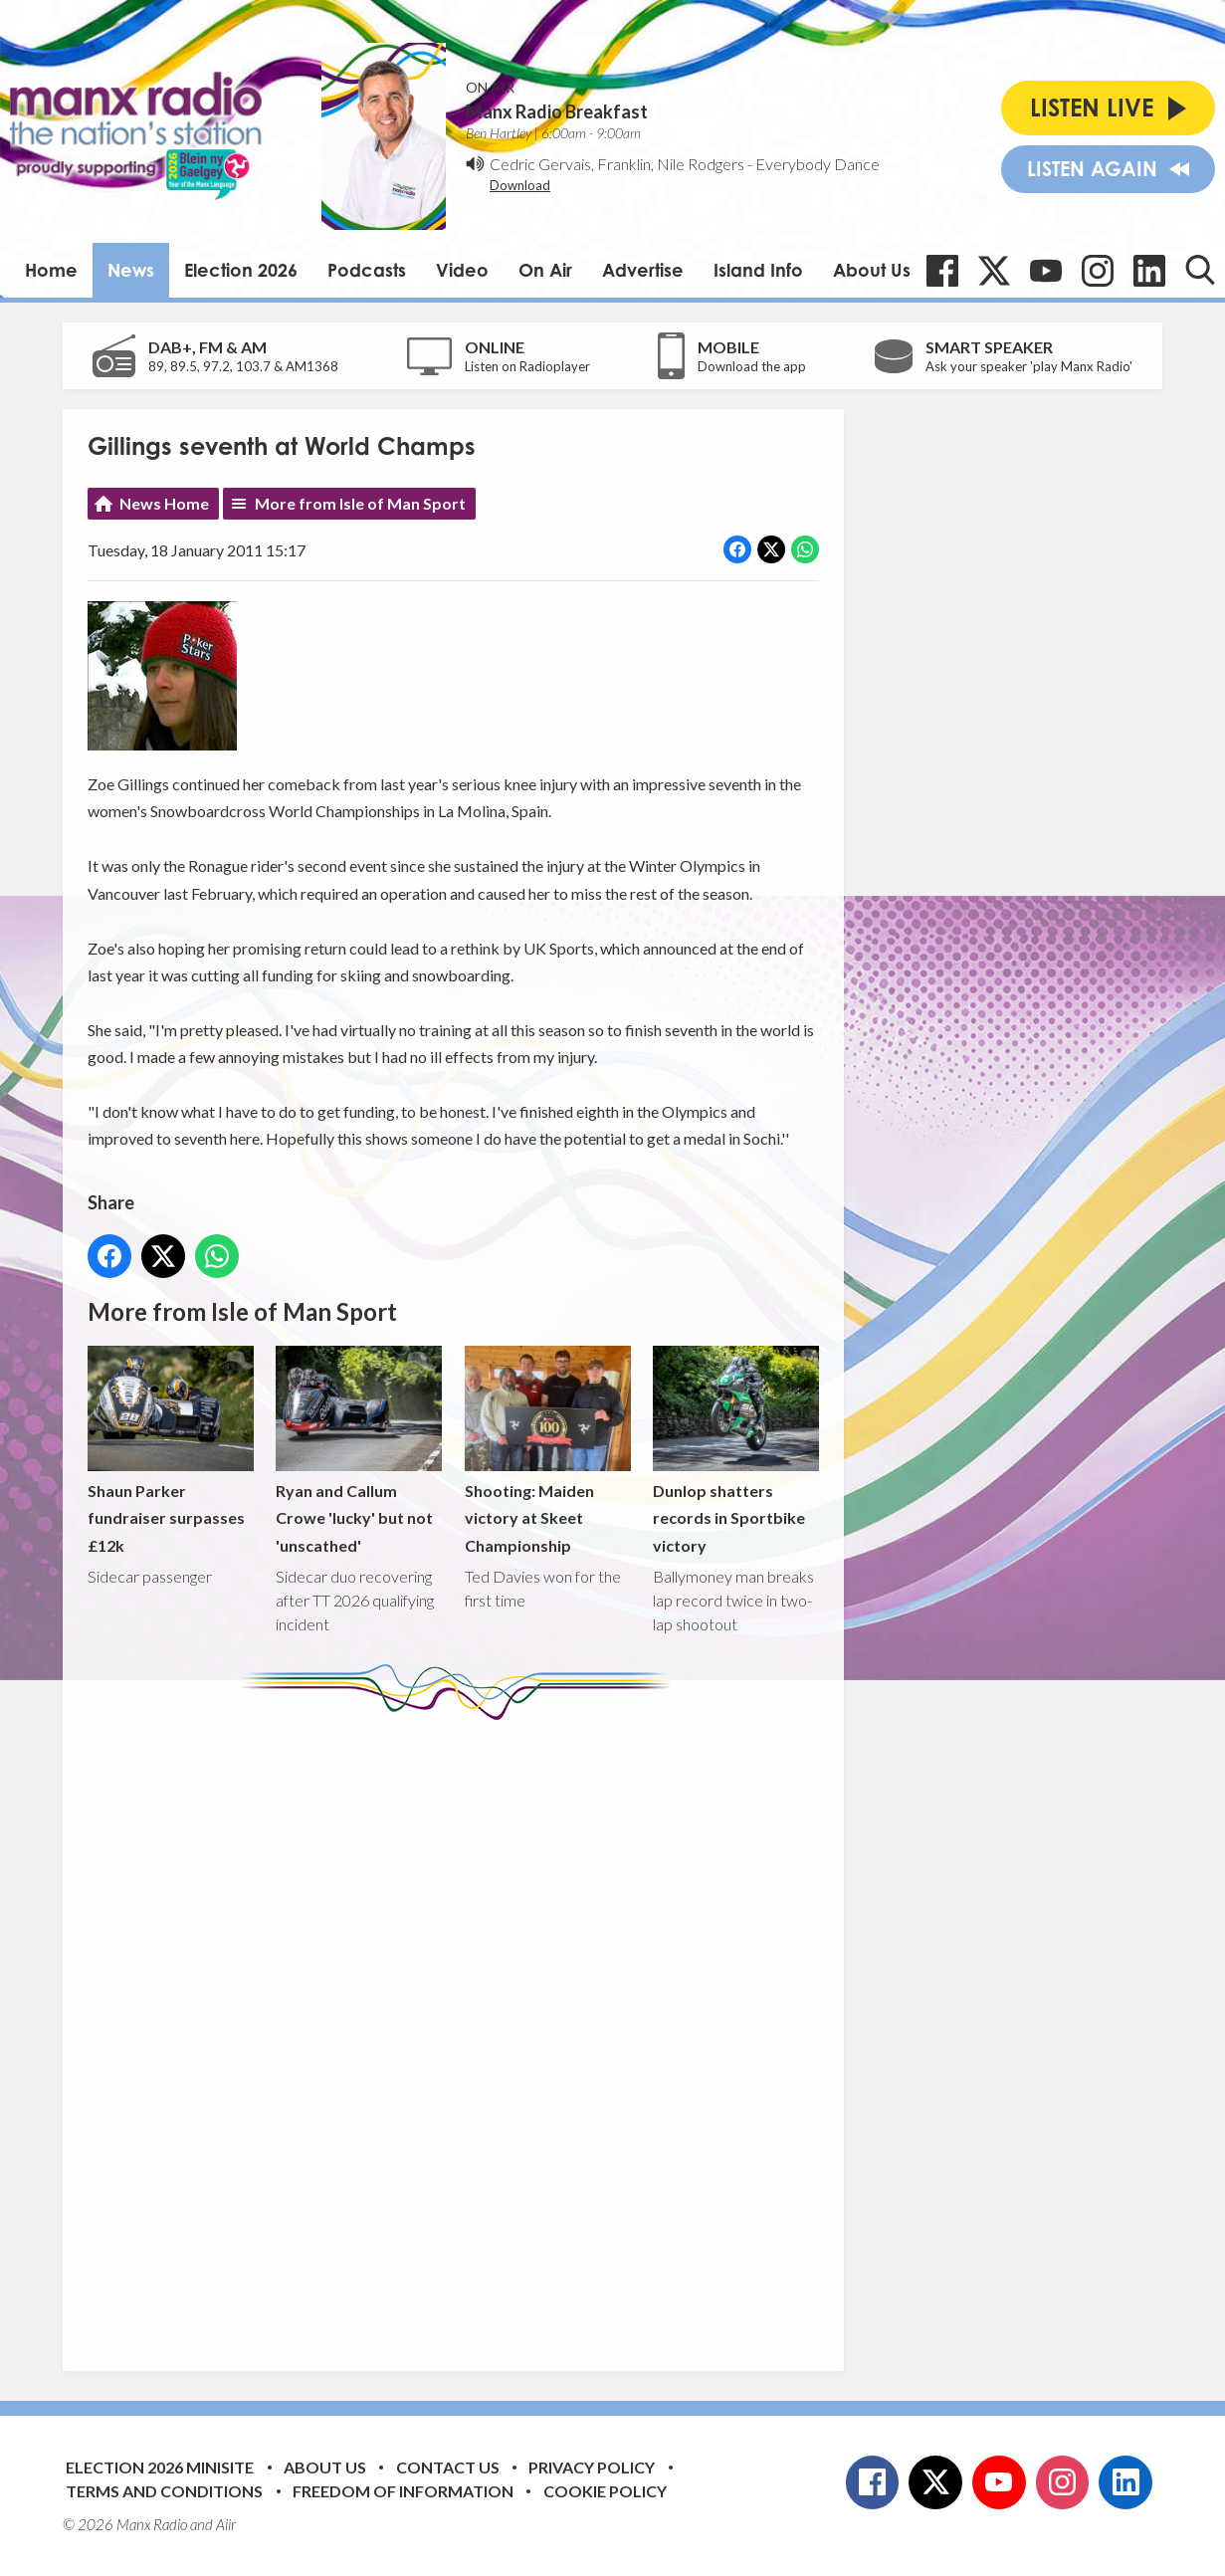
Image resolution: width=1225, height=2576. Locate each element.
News (130, 270)
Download (520, 185)
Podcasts (366, 270)
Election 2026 (241, 270)
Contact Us (448, 2467)
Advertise (643, 270)
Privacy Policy (591, 2467)
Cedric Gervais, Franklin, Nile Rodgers (617, 163)
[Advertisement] (461, 2030)
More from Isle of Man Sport (360, 503)
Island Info (758, 270)
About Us (872, 270)
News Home (164, 503)
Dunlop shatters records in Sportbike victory (736, 1450)
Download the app (752, 366)
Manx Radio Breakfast (557, 111)
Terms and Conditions (164, 2490)
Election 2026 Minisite (160, 2467)
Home (51, 270)
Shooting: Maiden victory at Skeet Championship (548, 1450)
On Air (545, 270)
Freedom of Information (403, 2490)
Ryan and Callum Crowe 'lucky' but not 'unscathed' (359, 1450)
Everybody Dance (817, 163)
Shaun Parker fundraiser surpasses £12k (171, 1450)
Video (462, 270)
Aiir (226, 2524)
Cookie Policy (605, 2490)
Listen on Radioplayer (527, 366)
